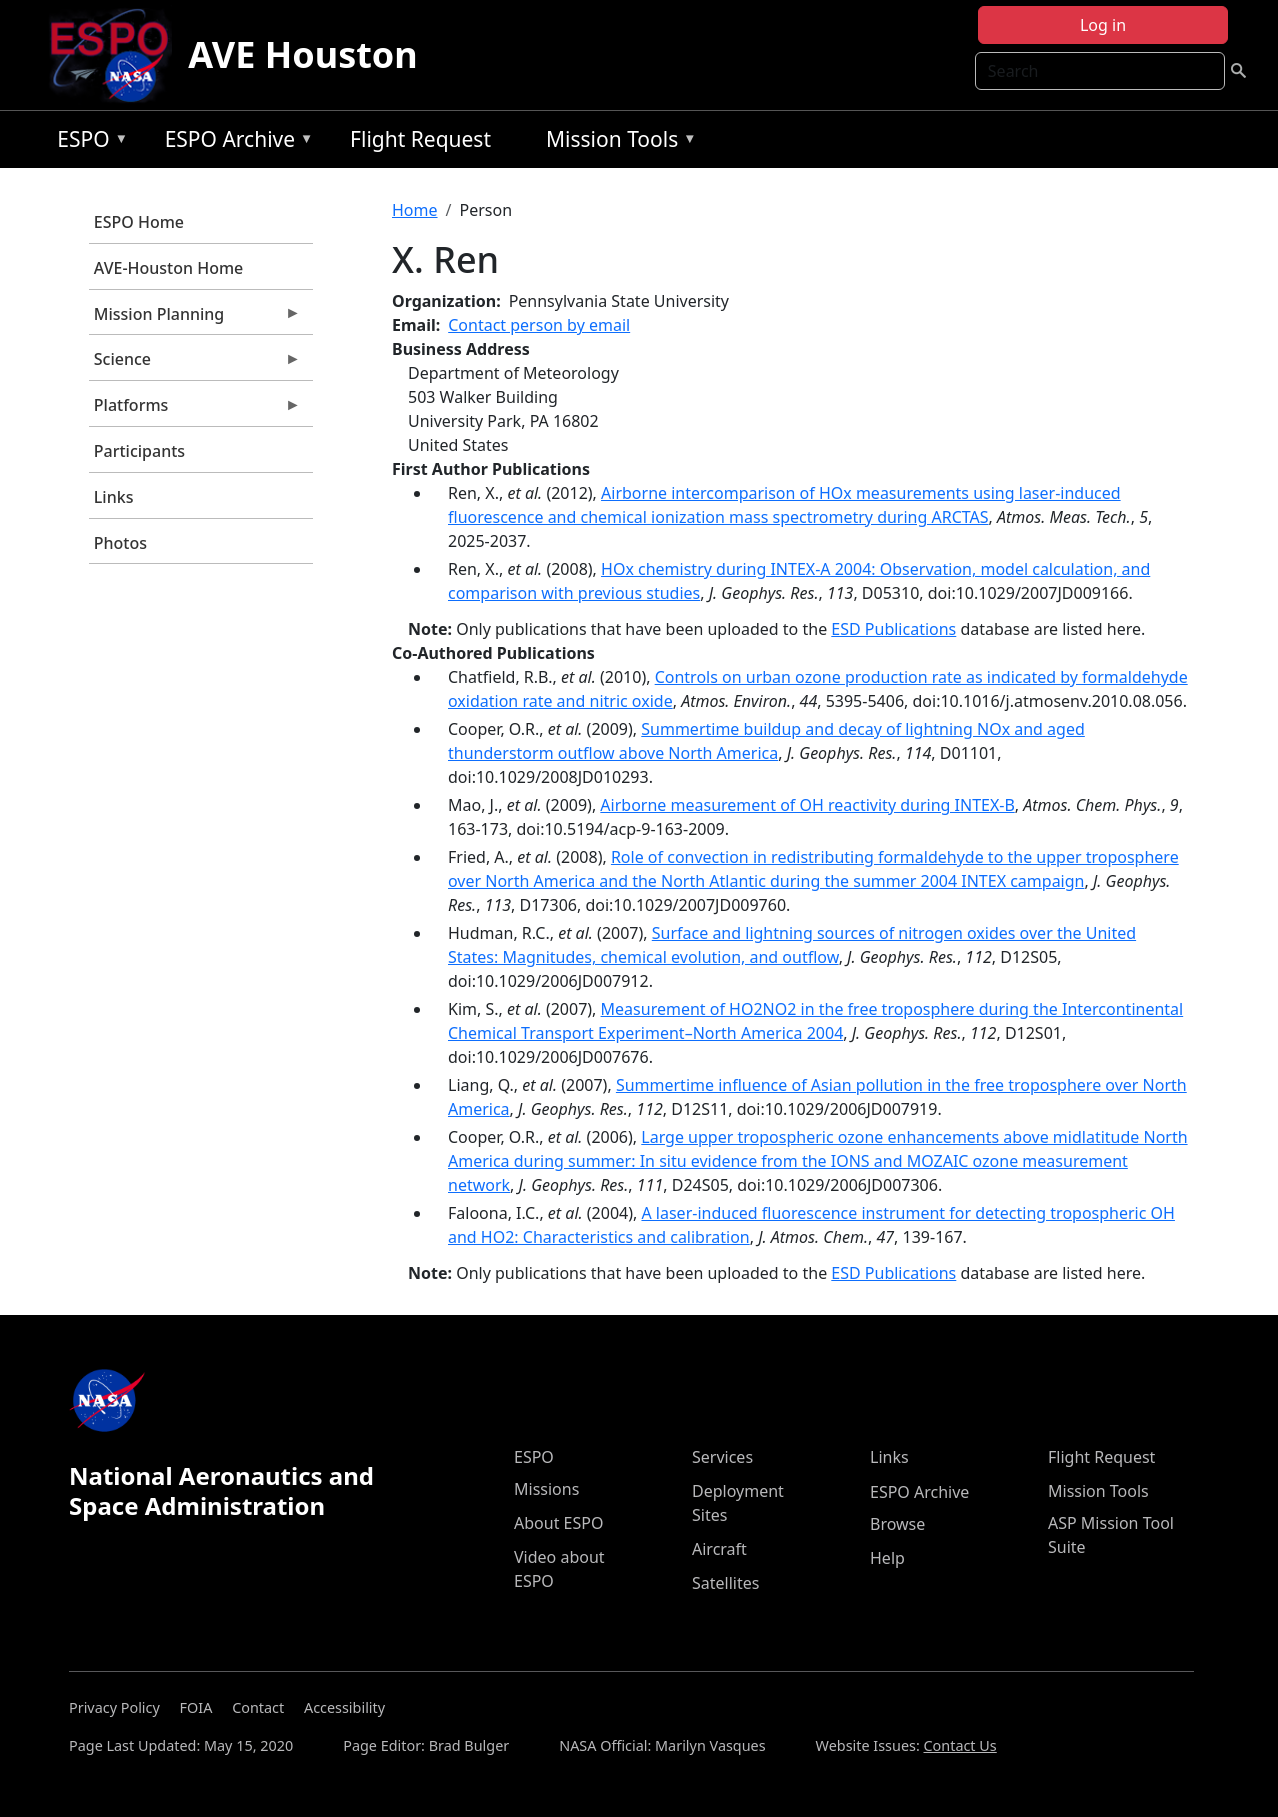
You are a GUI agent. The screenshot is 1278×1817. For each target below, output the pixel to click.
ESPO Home (139, 222)
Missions (546, 1489)
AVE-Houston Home (168, 268)
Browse (897, 1524)
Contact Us (960, 1745)
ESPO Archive (234, 142)
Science (195, 364)
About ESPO (558, 1523)
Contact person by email (539, 325)
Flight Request (420, 139)
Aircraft (719, 1549)
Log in (1103, 25)
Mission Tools (616, 142)
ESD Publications (893, 629)
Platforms (195, 410)
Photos (120, 543)
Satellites (725, 1583)
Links (114, 497)
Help (887, 1558)
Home (415, 210)
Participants (139, 451)
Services (722, 1457)
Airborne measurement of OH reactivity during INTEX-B (807, 805)
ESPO (87, 142)
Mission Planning (195, 319)
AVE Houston (302, 54)
